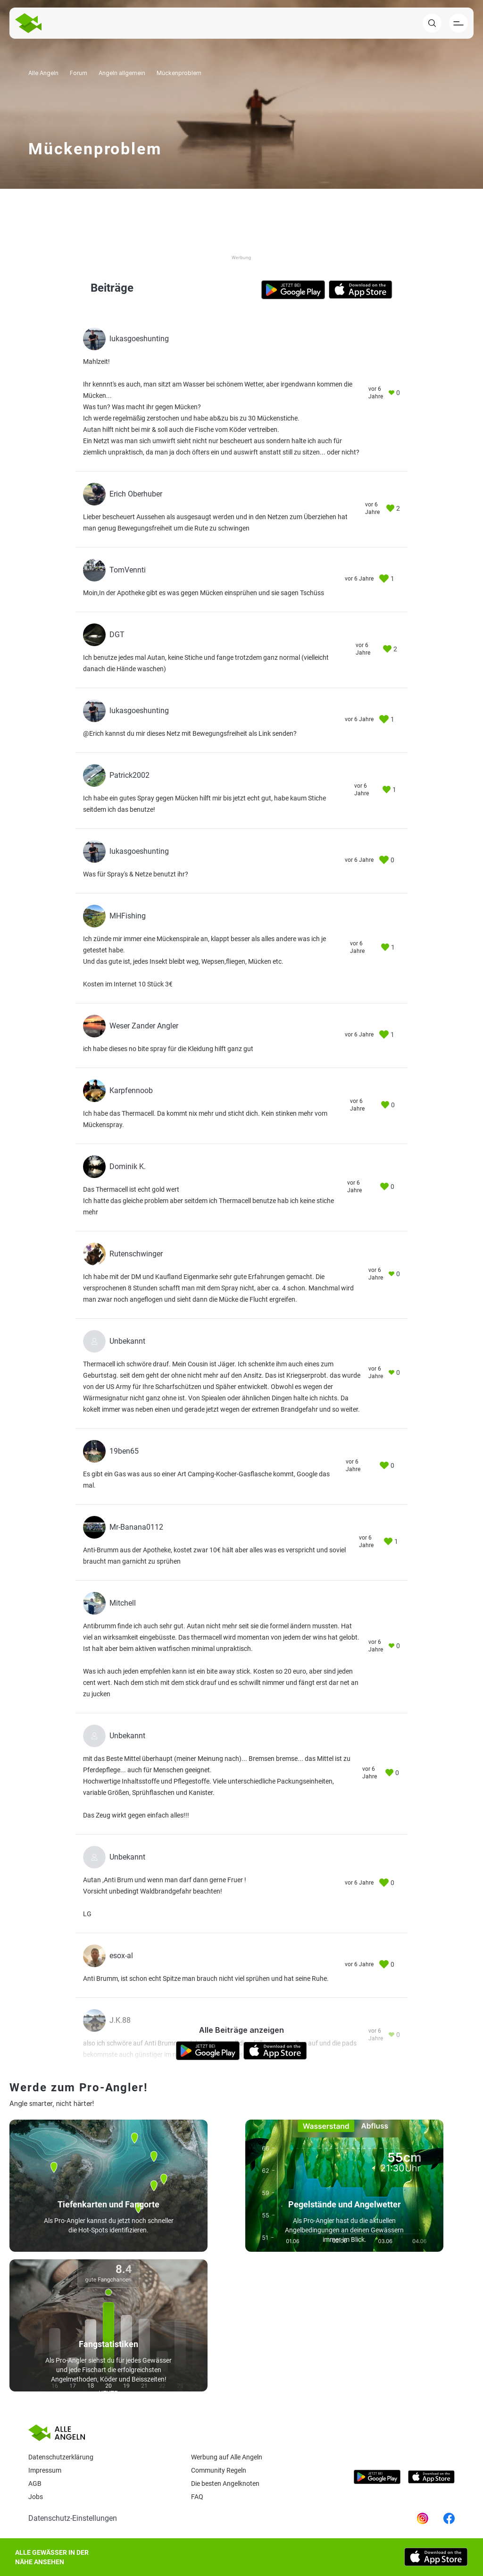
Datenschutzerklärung (60, 2457)
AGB (35, 2483)
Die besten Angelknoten (225, 2483)
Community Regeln (218, 2470)
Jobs (35, 2496)
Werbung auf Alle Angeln (226, 2457)
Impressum (44, 2470)
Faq (197, 2496)
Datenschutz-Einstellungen (72, 2518)
